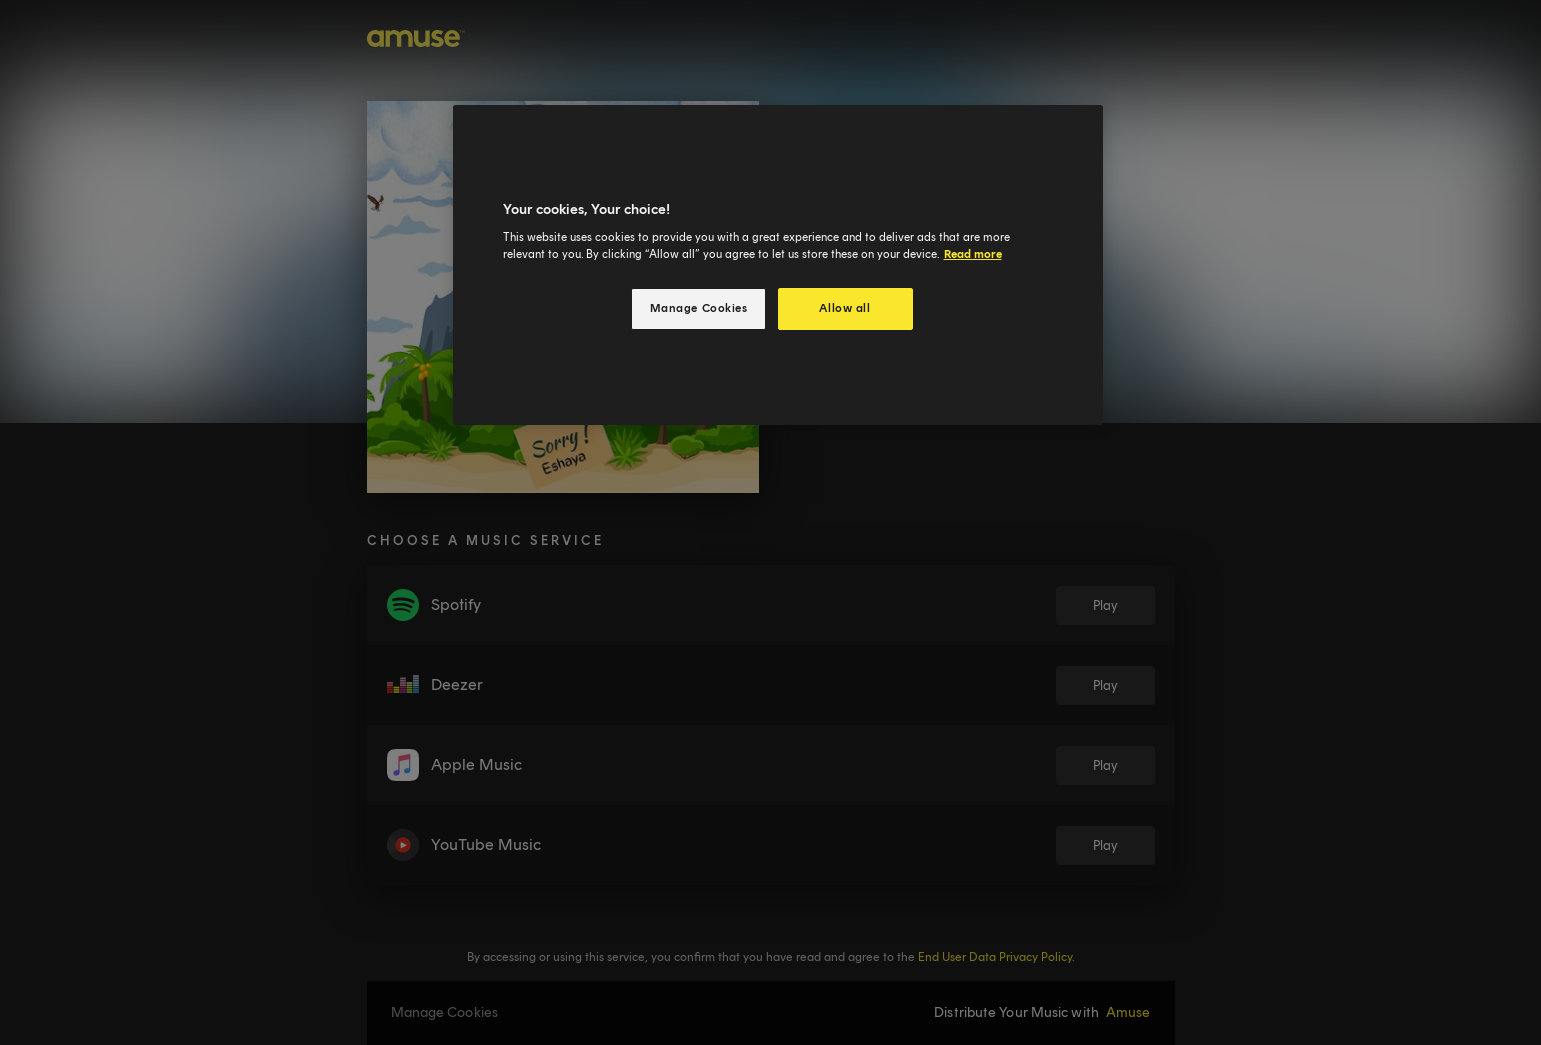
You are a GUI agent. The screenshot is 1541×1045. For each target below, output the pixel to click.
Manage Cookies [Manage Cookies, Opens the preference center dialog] (699, 308)
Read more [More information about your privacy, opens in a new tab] (973, 254)
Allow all (844, 308)
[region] (778, 265)
